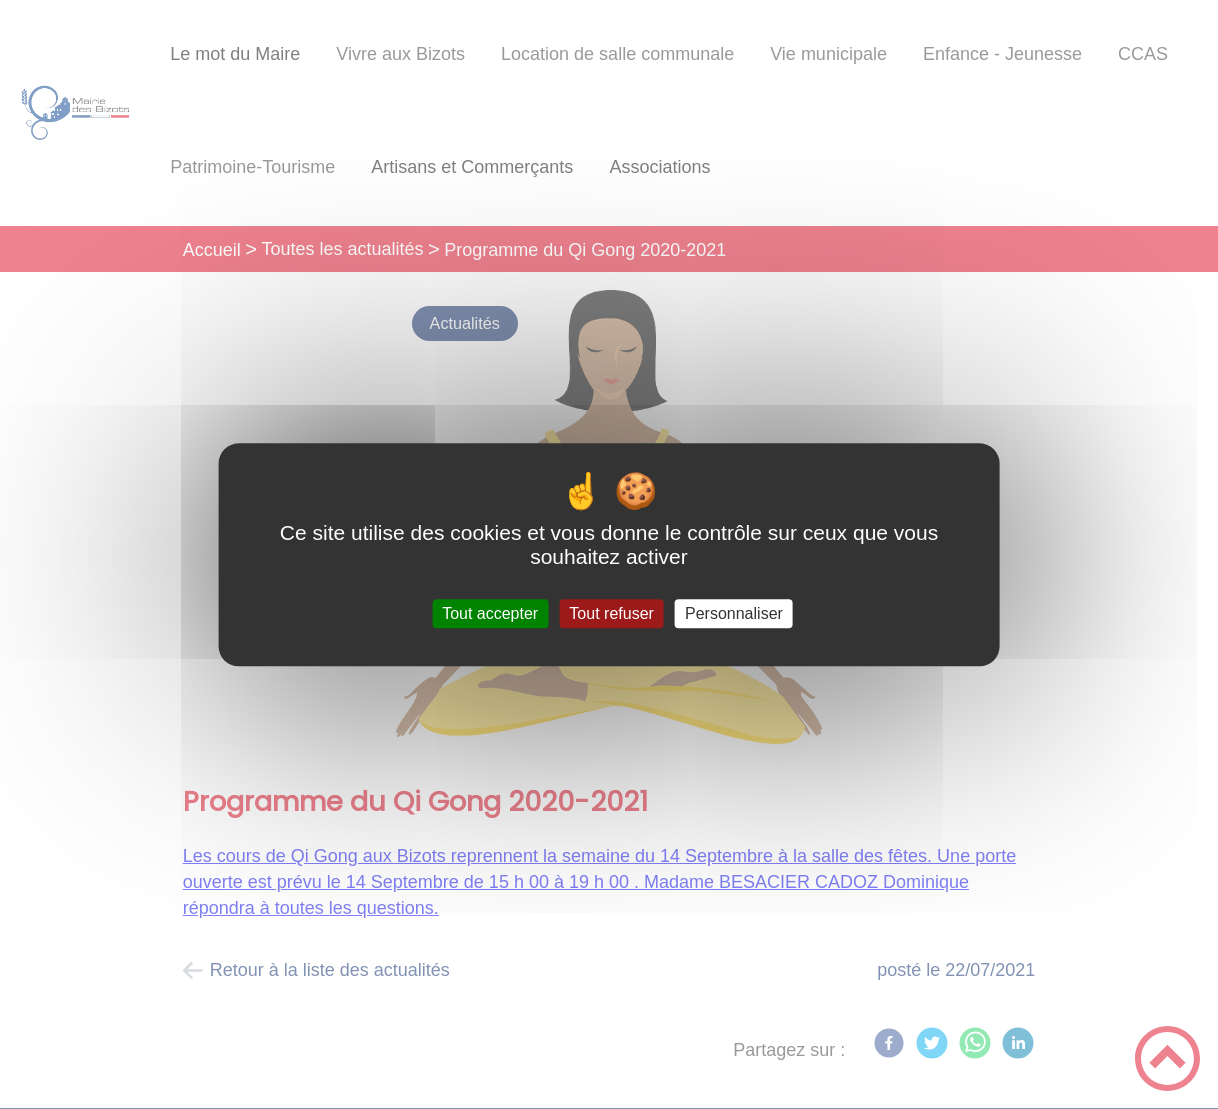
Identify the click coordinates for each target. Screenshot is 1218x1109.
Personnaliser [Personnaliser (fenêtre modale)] (734, 613)
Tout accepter (490, 613)
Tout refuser (611, 613)
